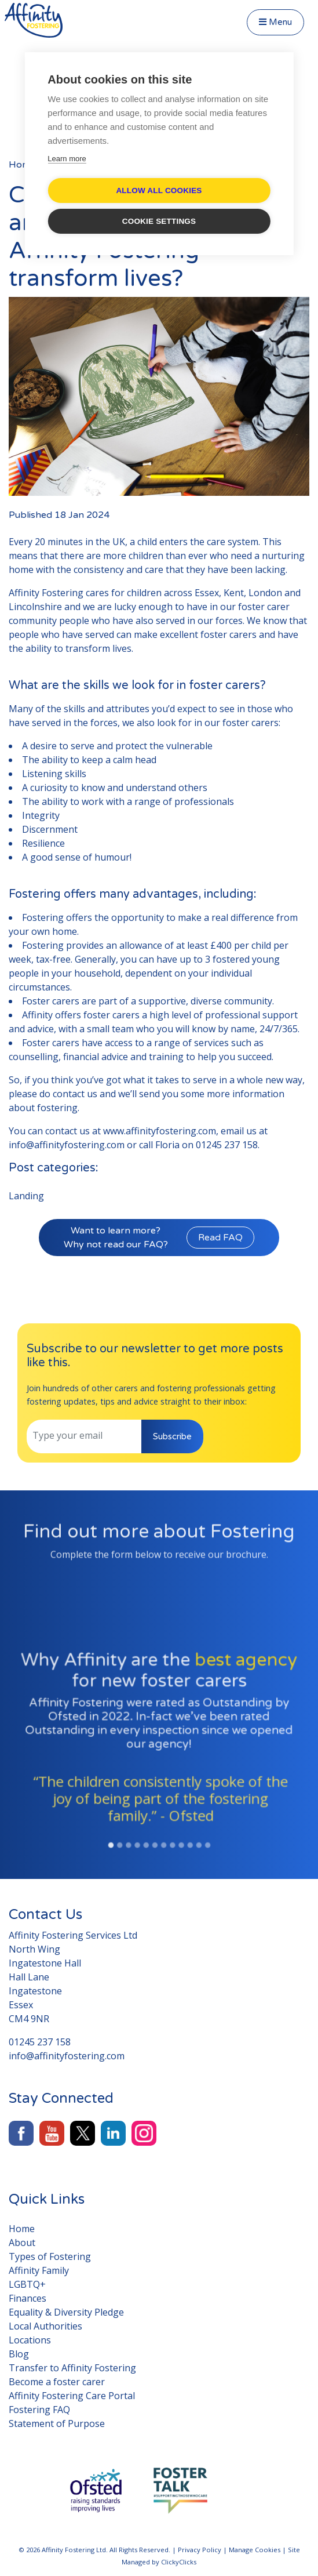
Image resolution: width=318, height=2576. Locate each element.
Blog (19, 2354)
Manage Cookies (254, 2549)
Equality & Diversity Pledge (66, 2312)
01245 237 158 (227, 1144)
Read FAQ (220, 1237)
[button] (17, 1786)
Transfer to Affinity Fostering (72, 2367)
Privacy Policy (199, 2549)
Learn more (66, 158)
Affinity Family (39, 2270)
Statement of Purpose (57, 2423)
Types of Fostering (50, 2256)
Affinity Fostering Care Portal (72, 2395)
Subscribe (172, 1436)
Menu (275, 22)
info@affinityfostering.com (67, 1144)
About (22, 2242)
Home (22, 164)
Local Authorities (45, 2326)
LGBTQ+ (27, 2284)
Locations (30, 2340)
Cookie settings (159, 221)
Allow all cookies (159, 190)
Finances (27, 2298)
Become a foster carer (57, 2381)
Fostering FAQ (39, 2409)
